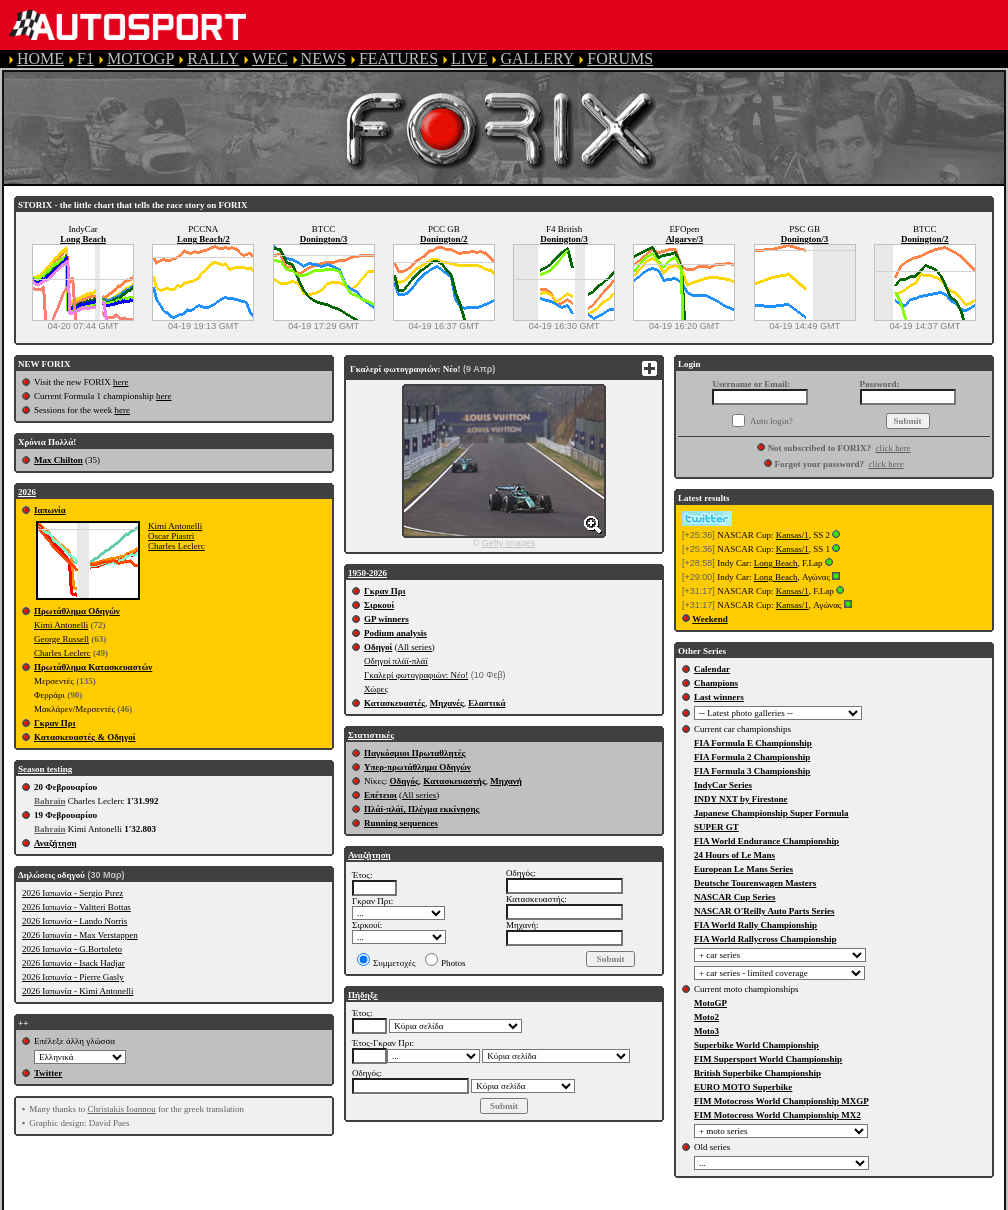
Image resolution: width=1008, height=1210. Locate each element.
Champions (716, 683)
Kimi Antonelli (175, 526)
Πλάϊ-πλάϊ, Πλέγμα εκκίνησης (421, 809)
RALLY (213, 58)
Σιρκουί (379, 605)
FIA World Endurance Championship (766, 841)
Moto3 (706, 1031)
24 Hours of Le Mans (734, 855)
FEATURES (398, 58)
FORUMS (620, 58)
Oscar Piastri (171, 536)
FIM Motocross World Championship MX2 (777, 1115)
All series (415, 647)
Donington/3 (324, 239)
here (121, 382)
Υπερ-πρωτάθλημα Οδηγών (417, 767)
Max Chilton (58, 460)
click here (892, 448)
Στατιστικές (371, 735)
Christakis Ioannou (121, 1109)
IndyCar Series (723, 785)
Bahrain (50, 801)
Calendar (712, 669)
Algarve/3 (685, 239)
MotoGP (710, 1003)
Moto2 (706, 1017)
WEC (270, 58)
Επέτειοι (380, 795)
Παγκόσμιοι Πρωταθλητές (414, 753)
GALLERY (537, 58)
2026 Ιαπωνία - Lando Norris (74, 921)
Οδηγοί (378, 647)
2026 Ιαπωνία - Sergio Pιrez (72, 893)
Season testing (45, 769)
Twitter (48, 1073)
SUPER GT (716, 827)
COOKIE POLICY (710, 1200)
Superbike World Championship (756, 1045)
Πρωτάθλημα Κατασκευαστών (93, 667)
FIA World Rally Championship (755, 925)
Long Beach (83, 239)
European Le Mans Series (743, 869)
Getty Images (509, 543)
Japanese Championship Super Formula (771, 813)
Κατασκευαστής (454, 781)
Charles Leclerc (176, 546)
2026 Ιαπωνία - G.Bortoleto (72, 949)
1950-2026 (367, 573)
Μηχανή (506, 781)
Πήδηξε (363, 995)
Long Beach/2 (203, 239)
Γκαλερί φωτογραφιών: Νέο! (416, 675)
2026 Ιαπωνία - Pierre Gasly (73, 977)
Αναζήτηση (55, 843)
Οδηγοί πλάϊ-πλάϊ (396, 661)
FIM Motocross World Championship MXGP (781, 1101)
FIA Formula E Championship (753, 743)
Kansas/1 (792, 535)
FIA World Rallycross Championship (765, 939)
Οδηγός (404, 781)
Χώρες (376, 689)
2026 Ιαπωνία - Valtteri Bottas (76, 907)
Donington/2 (444, 239)
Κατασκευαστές (394, 703)
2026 (27, 492)
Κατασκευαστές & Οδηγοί (84, 737)
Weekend (710, 619)
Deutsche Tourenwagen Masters (755, 883)
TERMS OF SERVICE (420, 1200)
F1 (85, 58)
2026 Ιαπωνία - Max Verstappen (80, 935)
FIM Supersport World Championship (768, 1059)
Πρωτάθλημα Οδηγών (77, 611)
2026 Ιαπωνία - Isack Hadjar (73, 963)
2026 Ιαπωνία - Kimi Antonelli (77, 991)
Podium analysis (395, 633)
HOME (40, 58)
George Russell (61, 639)
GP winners (386, 619)
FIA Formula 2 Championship (752, 757)
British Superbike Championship (757, 1073)
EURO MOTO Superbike (743, 1087)
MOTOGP (140, 58)
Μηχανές (447, 703)
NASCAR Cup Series (735, 897)
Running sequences (401, 823)
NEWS (323, 58)
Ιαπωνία (50, 510)
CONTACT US (834, 1200)
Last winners (719, 697)
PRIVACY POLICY (571, 1200)
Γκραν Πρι (54, 723)
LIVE (469, 58)
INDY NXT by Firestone (741, 799)
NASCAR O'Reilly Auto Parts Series (764, 911)
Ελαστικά (486, 703)
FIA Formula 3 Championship (752, 771)
